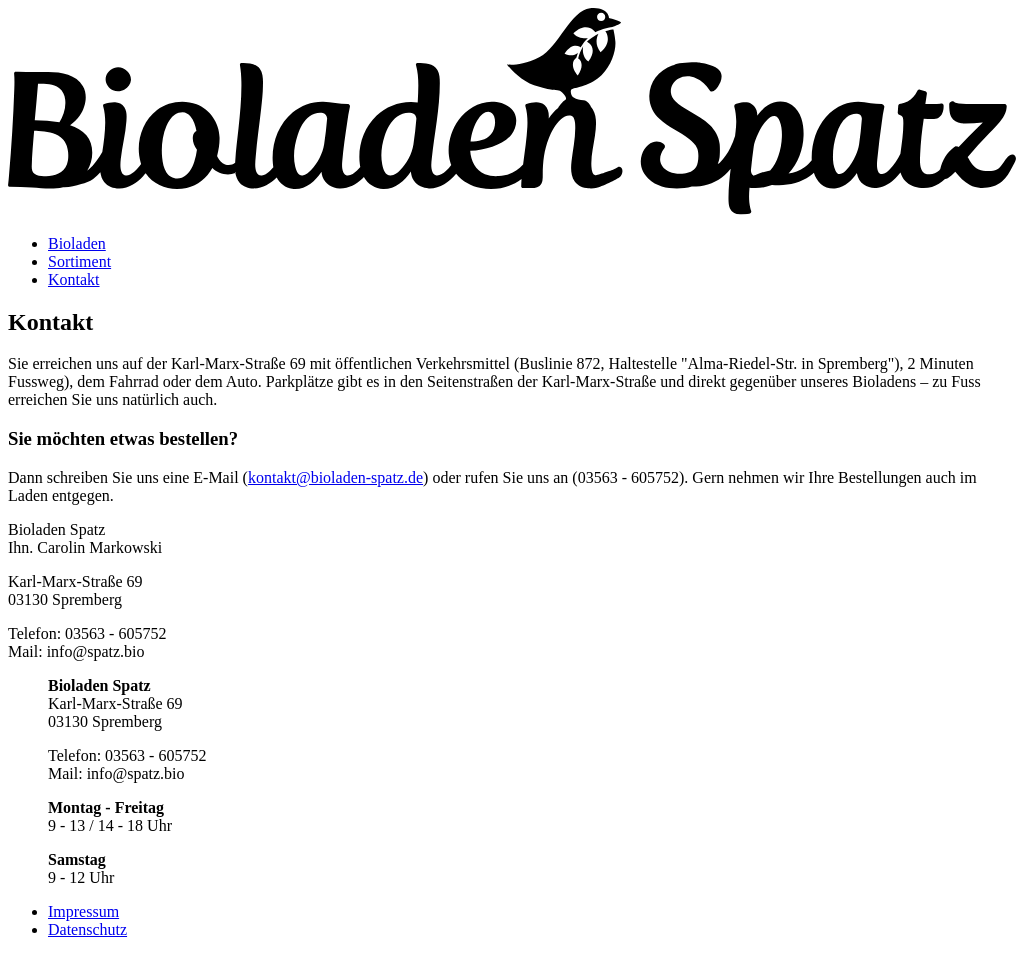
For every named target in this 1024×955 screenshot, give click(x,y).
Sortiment (79, 261)
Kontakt (74, 279)
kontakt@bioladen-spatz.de (335, 477)
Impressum (83, 911)
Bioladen (77, 243)
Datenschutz (87, 929)
